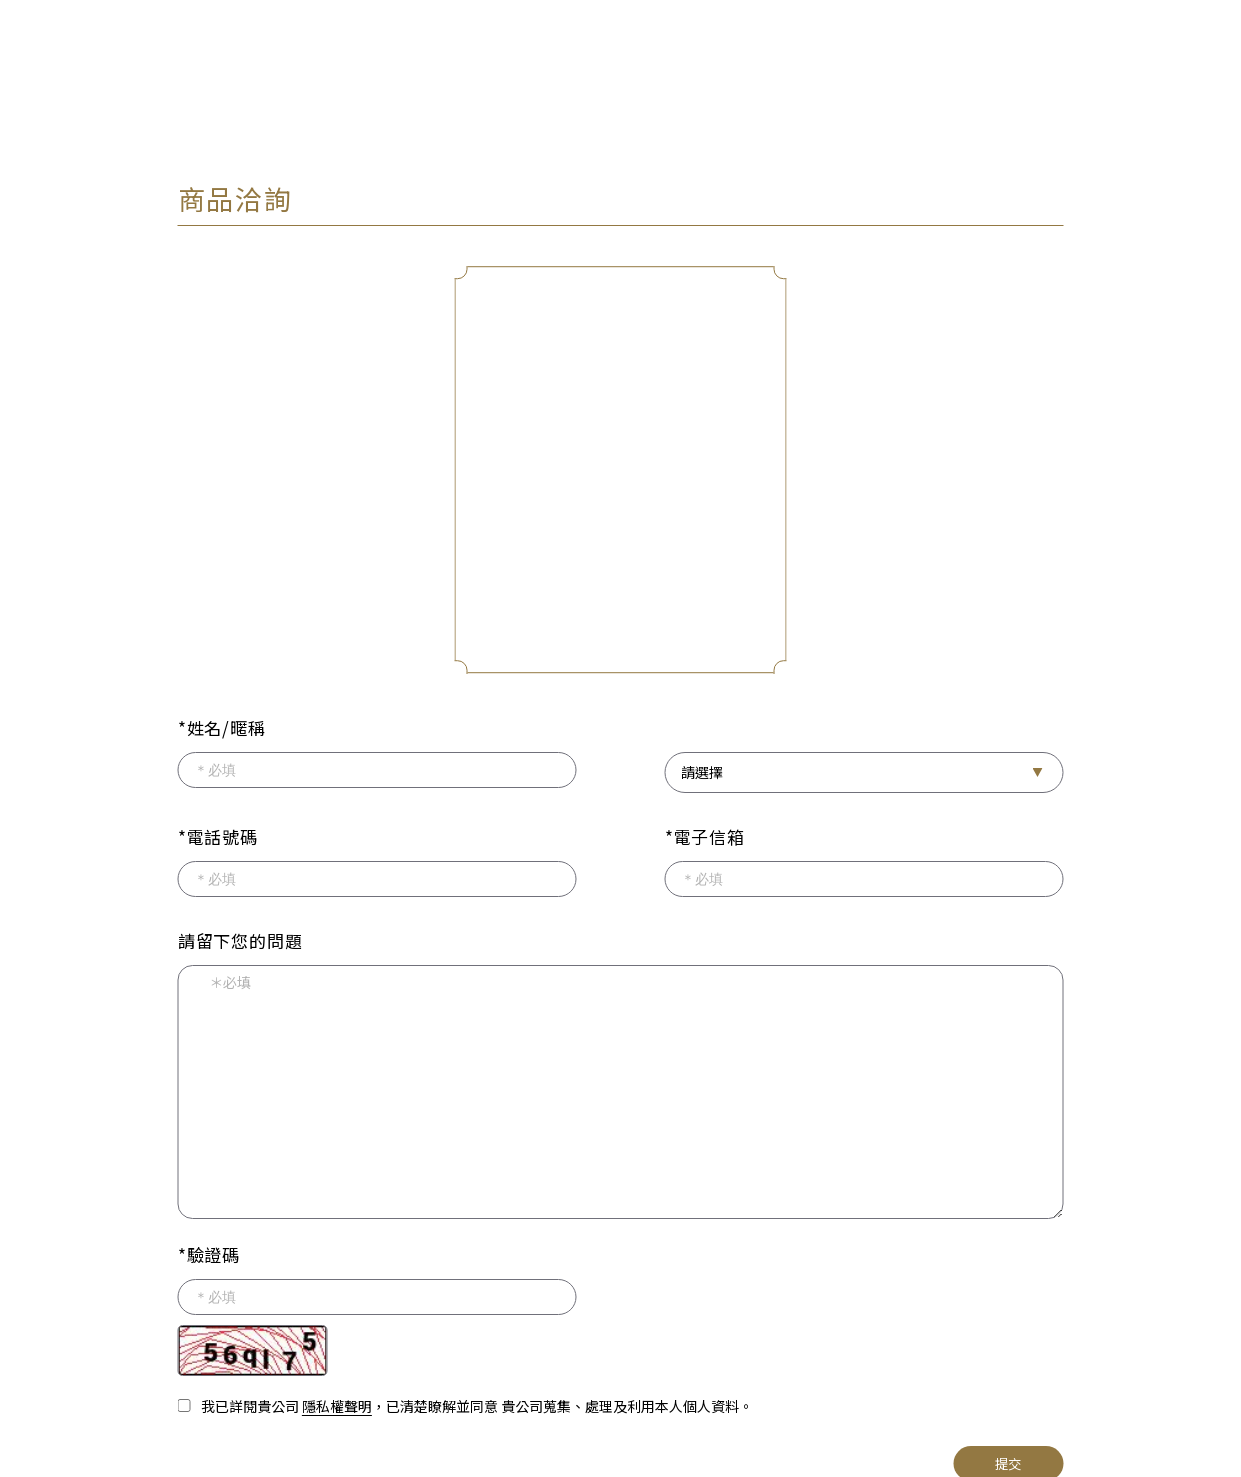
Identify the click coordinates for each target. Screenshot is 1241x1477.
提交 (1008, 1459)
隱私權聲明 (337, 1402)
